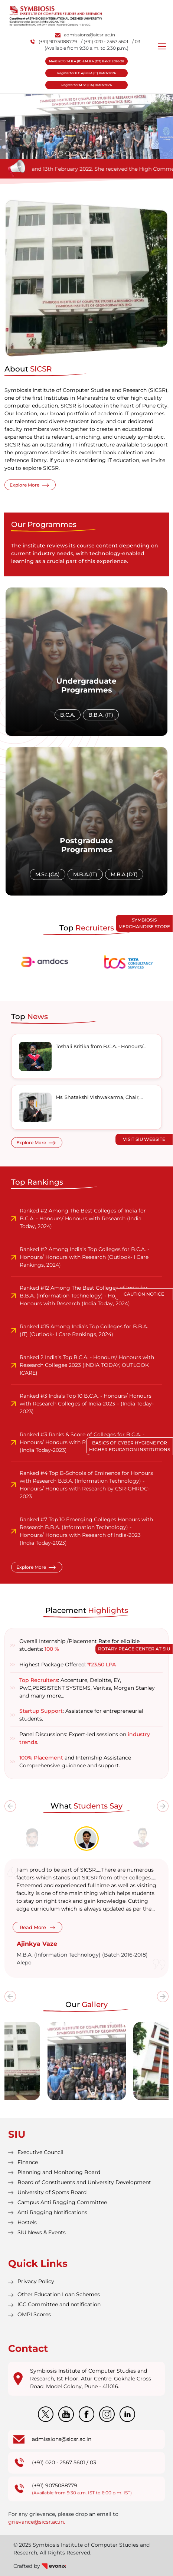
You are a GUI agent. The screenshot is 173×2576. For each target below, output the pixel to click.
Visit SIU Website (144, 1139)
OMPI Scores (34, 2314)
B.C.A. (67, 714)
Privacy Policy (35, 2281)
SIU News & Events (41, 2232)
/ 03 (136, 41)
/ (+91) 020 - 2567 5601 (104, 41)
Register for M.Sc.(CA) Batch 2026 (86, 85)
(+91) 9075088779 (54, 41)
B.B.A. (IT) (100, 714)
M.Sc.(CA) (47, 874)
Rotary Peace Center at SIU (134, 1649)
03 (93, 2462)
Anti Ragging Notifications (52, 2212)
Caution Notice (144, 1294)
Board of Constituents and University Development (84, 2182)
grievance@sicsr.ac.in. (36, 2521)
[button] (46, 153)
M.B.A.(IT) (85, 874)
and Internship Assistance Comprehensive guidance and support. (75, 1761)
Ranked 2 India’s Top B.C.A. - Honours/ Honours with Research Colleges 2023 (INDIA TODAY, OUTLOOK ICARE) (87, 1365)
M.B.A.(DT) (124, 874)
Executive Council (40, 2152)
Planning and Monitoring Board (58, 2172)
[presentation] (10, 1806)
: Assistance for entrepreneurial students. (81, 1715)
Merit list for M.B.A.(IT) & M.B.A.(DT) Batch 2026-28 (86, 61)
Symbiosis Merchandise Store (144, 923)
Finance (27, 2162)
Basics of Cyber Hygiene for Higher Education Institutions (129, 1446)
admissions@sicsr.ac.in (85, 34)
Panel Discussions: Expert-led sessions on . (84, 1738)
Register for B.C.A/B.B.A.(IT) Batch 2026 (86, 73)
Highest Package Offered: (67, 1664)
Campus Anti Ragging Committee (62, 2202)
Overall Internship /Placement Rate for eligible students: (79, 1645)
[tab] (31, 1837)
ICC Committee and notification (59, 2304)
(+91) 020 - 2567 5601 (58, 2462)
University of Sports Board (51, 2192)
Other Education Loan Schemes (58, 2294)
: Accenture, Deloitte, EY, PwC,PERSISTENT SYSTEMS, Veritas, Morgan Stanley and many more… (87, 1688)
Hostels (27, 2222)
